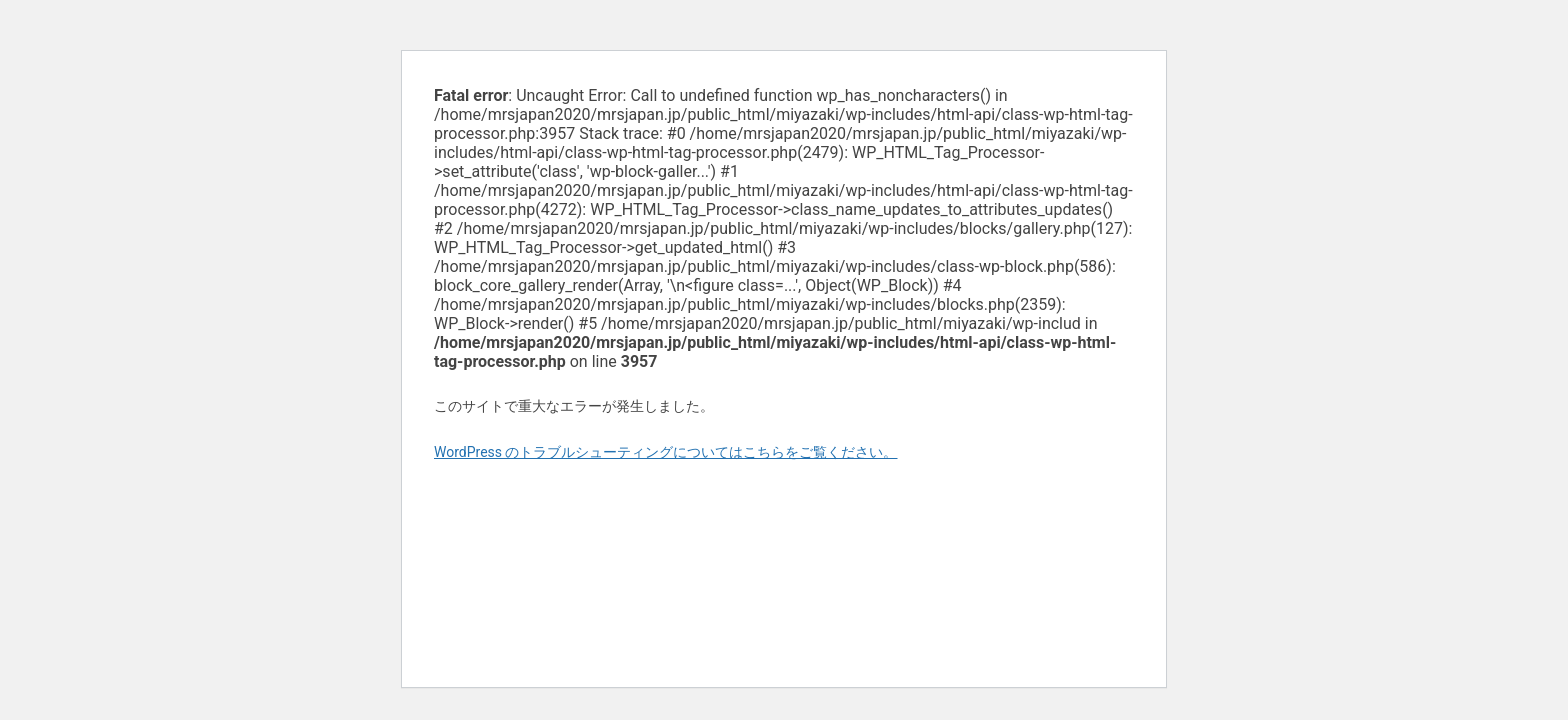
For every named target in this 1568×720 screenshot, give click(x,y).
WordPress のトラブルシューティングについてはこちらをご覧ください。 (666, 452)
